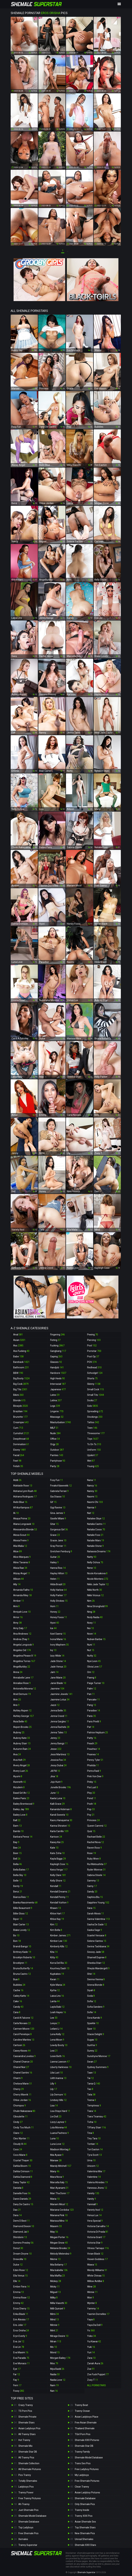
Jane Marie (58, 1677)
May (54, 2231)
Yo (91, 2330)
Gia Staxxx (57, 1496)
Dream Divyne (22, 2253)
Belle (17, 1880)
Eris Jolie (19, 2325)
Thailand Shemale (85, 2428)
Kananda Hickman (61, 1809)
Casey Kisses (22, 2050)
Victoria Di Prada (97, 2231)
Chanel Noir (21, 2067)
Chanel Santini (22, 2072)
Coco (17, 2149)
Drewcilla (19, 2259)
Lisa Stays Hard (60, 2111)
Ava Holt (19, 1760)
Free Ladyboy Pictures (87, 2469)
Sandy (92, 1891)
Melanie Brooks (60, 2248)
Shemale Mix (25, 2445)
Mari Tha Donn (59, 2193)
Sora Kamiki (94, 2017)
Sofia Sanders (95, 2006)
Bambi (18, 1831)
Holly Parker (58, 1595)
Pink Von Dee (95, 1776)
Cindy (18, 2122)
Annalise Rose (22, 1683)
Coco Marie (20, 2155)
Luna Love (57, 2144)
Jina (54, 1776)
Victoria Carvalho (98, 2226)
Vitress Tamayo (98, 2248)
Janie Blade (58, 1683)
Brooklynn (20, 1963)
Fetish (18, 1466)
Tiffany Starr (96, 2127)
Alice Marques (22, 1557)
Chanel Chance (23, 2061)
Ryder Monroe (96, 1869)
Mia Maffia (57, 2275)
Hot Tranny (24, 2440)
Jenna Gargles (59, 1721)
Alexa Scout (21, 1535)
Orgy (54, 1444)
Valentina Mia (96, 2171)
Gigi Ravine (57, 1507)
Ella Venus (20, 2275)
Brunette (20, 1416)
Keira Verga (58, 1869)
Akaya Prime (21, 1518)
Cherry (18, 2089)
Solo (92, 1405)
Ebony (19, 1449)
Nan (54, 2390)
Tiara (91, 2111)
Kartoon (56, 1836)
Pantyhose (57, 1460)
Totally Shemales (27, 2480)
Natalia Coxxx (96, 1529)
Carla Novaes (22, 2023)
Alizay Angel (21, 1573)
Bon (17, 1941)
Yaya (91, 2319)
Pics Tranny (24, 2475)
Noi (90, 1628)
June (54, 1792)
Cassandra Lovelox (24, 2056)
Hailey (54, 1562)
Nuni (91, 1644)
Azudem (19, 1787)
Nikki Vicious (95, 1595)
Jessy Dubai (58, 1765)
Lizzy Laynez (58, 2122)
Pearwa (93, 1754)
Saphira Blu (95, 1897)
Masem (56, 2226)
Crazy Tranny (25, 2405)
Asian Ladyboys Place (86, 2416)
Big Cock (21, 1384)
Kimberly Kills (59, 1946)
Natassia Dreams (98, 1551)
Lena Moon (57, 2039)
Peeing (92, 1334)
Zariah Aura (95, 2363)
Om (90, 1672)
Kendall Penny (59, 1897)
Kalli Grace (57, 1803)
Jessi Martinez (59, 1754)
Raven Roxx (94, 1847)
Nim (91, 1600)
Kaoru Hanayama (61, 1820)
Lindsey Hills (58, 2100)
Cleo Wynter (21, 2138)
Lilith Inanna (58, 2078)
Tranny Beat (81, 2405)
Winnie (92, 2292)
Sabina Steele (96, 1875)
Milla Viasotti (58, 2303)
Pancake (93, 1699)
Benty (18, 1886)
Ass (18, 1345)
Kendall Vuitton (59, 1902)
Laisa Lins (57, 1995)
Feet (17, 1460)
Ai (16, 1513)
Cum (18, 1427)
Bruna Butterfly (23, 1968)
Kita (54, 1952)
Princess (93, 1820)
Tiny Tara (94, 2138)
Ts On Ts (94, 1444)
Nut (90, 1650)
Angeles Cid (22, 1650)
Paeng (91, 1677)
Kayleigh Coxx (59, 1864)
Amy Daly (20, 1628)
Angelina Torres (24, 1661)
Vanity (91, 2198)
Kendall (55, 1886)
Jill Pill (55, 1771)
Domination (21, 1444)
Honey (55, 1611)
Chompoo (19, 2105)
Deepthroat (21, 1438)
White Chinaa (96, 2275)
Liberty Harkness (61, 2067)
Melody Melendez (60, 2253)
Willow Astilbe (95, 2281)
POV (92, 1362)
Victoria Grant (96, 2237)
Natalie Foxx (95, 1535)
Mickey (55, 2281)
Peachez (93, 1749)
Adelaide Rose (22, 1485)
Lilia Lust (56, 2072)
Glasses (56, 1362)
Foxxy (18, 2390)
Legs (55, 1405)
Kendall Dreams (60, 1891)
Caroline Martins (23, 2039)
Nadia (55, 2374)
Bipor (17, 1919)
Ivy (53, 1650)
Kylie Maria (57, 1984)
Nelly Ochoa (95, 1562)
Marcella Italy (59, 2182)
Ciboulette (20, 2116)
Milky (54, 2297)
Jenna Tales (58, 1732)
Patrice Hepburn (97, 1732)
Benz (17, 1891)
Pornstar (94, 1351)
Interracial (58, 1384)
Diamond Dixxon (23, 2226)
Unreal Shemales (84, 2539)
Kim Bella (56, 1930)
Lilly (53, 2083)
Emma (18, 2292)
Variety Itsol (95, 2209)
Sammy (93, 1880)
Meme (55, 2259)
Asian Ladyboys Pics (29, 2428)
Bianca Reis (21, 1897)
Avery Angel (21, 1765)
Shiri (91, 1974)
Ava (17, 1754)
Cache (18, 1990)
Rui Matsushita (97, 1864)
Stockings (94, 1416)
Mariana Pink (59, 2215)
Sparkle (93, 2023)
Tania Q (93, 2083)
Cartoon (19, 2045)
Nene (91, 1568)
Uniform (94, 1449)
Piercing (94, 1340)
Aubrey (18, 1732)
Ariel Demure (22, 1694)
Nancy (92, 1485)
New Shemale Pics (85, 2533)
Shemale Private (27, 2416)
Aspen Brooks (22, 1727)
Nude (55, 1433)
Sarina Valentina (98, 1919)
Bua (16, 1979)
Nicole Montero (97, 1578)
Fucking (57, 1345)
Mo (53, 2347)
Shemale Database (28, 2521)
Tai (90, 2078)
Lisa (54, 2105)
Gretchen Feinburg (61, 1551)
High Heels (57, 1378)
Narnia (91, 1507)
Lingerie (56, 1411)
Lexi (54, 2050)
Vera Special (95, 2220)
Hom (54, 1606)
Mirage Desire (59, 2336)
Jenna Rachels (59, 1727)
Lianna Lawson (60, 2061)
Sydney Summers (97, 2067)
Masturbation (60, 1422)
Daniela (18, 2187)
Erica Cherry (21, 2308)
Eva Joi (18, 2341)
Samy (92, 1886)
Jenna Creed (58, 1716)
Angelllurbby (21, 1666)
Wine (91, 2286)
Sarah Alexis (95, 1913)
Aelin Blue (20, 1502)
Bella (17, 1864)
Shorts (92, 1378)
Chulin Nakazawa (24, 2111)
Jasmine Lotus (59, 1699)
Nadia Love (57, 2379)
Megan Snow (59, 2242)
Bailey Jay (21, 1809)
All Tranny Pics (26, 2457)
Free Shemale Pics (28, 2533)
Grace (55, 1535)
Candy (18, 2006)
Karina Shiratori (60, 1825)
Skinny (93, 1384)
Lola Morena (58, 2127)
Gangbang (58, 1351)
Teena (91, 2100)
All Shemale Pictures (29, 2469)
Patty (91, 1738)
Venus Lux (94, 2215)
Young (93, 1466)
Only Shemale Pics (85, 2504)
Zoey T (92, 2379)
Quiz (91, 1831)
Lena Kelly (57, 2034)
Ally (16, 1584)
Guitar (55, 1557)
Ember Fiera (21, 2286)
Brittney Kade (22, 1952)
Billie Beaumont (22, 1908)
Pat (90, 1727)
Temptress (94, 2105)
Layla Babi (57, 2006)
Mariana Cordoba (62, 2209)
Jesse (55, 1749)
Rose (91, 1853)
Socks (92, 1400)
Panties (56, 1455)
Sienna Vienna (96, 1979)
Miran (55, 2341)
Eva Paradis (21, 2358)
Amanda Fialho (23, 1589)
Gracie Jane (58, 1540)
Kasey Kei (57, 1842)
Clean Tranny (82, 2486)
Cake (17, 2001)
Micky (55, 2286)
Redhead (94, 1367)
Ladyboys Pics (26, 2486)
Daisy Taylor (21, 2182)
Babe (18, 1356)
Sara (91, 1908)
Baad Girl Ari (21, 1792)
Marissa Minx (59, 2220)
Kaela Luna (57, 1798)
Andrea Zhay (21, 1639)
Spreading (95, 1411)
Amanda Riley (22, 1595)
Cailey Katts (21, 1995)
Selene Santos (96, 1941)
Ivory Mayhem (59, 1644)
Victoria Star (94, 2242)
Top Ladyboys (25, 2527)
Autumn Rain (22, 1749)
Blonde (19, 1400)
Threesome (95, 1433)
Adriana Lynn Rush (25, 1491)
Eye (16, 2369)
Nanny (92, 1491)
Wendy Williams (97, 2270)
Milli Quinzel (57, 2308)
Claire (18, 2133)
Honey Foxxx (58, 1617)
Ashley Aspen (22, 1710)
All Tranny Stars (27, 2434)
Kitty (54, 1957)
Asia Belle (20, 1721)
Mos (54, 2363)
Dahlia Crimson (23, 2171)
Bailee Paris (21, 1798)
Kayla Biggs (58, 1858)
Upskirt (92, 1455)
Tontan (92, 2144)
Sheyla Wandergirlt (98, 1968)
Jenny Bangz (59, 1743)
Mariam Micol (59, 2204)
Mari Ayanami (59, 2187)
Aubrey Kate (21, 1738)
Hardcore (58, 1373)
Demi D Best (21, 2220)
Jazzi (54, 1705)
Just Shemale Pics (28, 2510)
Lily (53, 2089)
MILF (54, 1427)
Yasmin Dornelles (98, 2314)
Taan (91, 2072)
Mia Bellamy (58, 2264)
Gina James (57, 1513)
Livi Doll (55, 2116)
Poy (91, 1814)
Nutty (91, 1655)
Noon (91, 1633)
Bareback (21, 1362)
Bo (16, 1935)
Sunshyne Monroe (98, 2056)
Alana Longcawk (23, 1524)
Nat (90, 1513)
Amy (17, 1622)
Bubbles (19, 1984)
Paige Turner (95, 1683)
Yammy (93, 2308)
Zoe (91, 2369)
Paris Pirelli (94, 1721)
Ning (91, 1611)
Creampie (21, 1422)
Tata (91, 2094)
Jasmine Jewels (61, 1694)
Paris (91, 1716)
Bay (16, 1842)
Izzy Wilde (57, 1655)
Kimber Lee (58, 1941)
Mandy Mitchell (60, 2166)
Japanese (58, 1389)
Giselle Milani (58, 1518)
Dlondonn (20, 2237)
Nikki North (94, 1589)
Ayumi (17, 1776)
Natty (91, 1557)
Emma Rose (21, 2297)
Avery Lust (20, 1771)
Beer (17, 1853)
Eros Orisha (21, 2330)
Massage (56, 1416)
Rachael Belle (96, 1836)
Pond (91, 1798)
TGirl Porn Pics (82, 2434)
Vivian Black (95, 2253)
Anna (17, 1672)
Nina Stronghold (97, 1606)
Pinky (91, 1781)
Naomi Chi (95, 1502)
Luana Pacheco (59, 2133)
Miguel (55, 2292)
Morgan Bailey (60, 2358)
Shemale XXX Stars (85, 2545)
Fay (16, 2379)
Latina (56, 1400)
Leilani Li (56, 2028)
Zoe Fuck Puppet (98, 2374)
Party (54, 1466)
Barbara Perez (22, 1836)
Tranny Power (26, 2492)
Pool (92, 1345)
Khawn (55, 1908)
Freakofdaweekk (61, 1485)
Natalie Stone (95, 1546)
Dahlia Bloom (22, 2166)
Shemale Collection (28, 2463)
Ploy (91, 1792)
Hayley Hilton (58, 1573)
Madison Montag (60, 2149)
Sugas (92, 2039)
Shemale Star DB (27, 2451)
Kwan (54, 1979)
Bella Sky (19, 1875)
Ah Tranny (24, 2504)
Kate (54, 1847)
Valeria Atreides (97, 2182)
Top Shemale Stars (85, 2527)
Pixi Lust (92, 1787)
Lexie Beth (57, 2056)
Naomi (92, 1496)
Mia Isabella (59, 2270)
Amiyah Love (22, 1611)
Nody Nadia (95, 1617)
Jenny (55, 1738)
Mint (54, 2330)
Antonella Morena (24, 1688)
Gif (53, 1502)
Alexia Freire (21, 1540)
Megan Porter (59, 2237)
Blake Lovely (21, 1930)
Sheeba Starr (96, 1963)
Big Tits (20, 1389)
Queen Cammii (97, 1825)
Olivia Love (94, 1666)
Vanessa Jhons (97, 2187)
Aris (16, 1705)
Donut (18, 2248)
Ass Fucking (21, 1351)
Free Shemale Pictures (87, 2480)
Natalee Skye (96, 1518)
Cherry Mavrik (22, 2094)
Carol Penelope (22, 2034)
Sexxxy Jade (95, 1952)
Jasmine (57, 1688)
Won (90, 2297)
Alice (17, 1551)
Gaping (56, 1356)
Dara (17, 2215)
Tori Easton (95, 2149)
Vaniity (93, 2193)
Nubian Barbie (96, 1639)
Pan (91, 1694)
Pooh (91, 1803)
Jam (54, 1672)
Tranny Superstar (27, 2545)
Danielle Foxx (22, 2193)
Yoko (91, 2336)
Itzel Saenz (58, 1633)
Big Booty (21, 1378)
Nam (54, 2385)
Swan (92, 2061)
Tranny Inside (82, 2510)
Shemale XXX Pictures (87, 2440)
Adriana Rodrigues (25, 1496)
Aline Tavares (21, 1562)
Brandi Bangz (22, 1946)
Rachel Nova (95, 1842)
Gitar (54, 1524)
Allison (18, 1578)
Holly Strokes (59, 1600)
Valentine (94, 2176)
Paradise (93, 1710)
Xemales (23, 2539)
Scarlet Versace (96, 1935)
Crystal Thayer (22, 2160)
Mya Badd (57, 2369)
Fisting (55, 1340)
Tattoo (93, 1422)
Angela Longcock (23, 1644)
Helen (55, 1578)
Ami (16, 1606)
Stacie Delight (95, 2034)
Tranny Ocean (82, 2411)
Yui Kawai (94, 2341)
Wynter (92, 2303)
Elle (16, 2281)
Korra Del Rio (58, 1963)
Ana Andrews (22, 1633)
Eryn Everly (20, 2336)
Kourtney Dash (59, 1968)
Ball (16, 1820)
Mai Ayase (56, 2155)
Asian (19, 1340)
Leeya (55, 2023)
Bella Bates (21, 1869)
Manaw (56, 2160)
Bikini (18, 1395)
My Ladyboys (82, 2475)
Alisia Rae (20, 1568)
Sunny (92, 2050)
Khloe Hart (57, 1913)
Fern (17, 2385)
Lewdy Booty (58, 2045)
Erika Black (20, 2314)
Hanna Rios (58, 1568)
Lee (53, 2017)
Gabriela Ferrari (59, 1491)
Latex (54, 1395)
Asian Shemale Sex (85, 2521)
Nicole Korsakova (97, 1573)
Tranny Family (82, 2451)
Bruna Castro (22, 1974)
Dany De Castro (23, 2204)
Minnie (54, 2325)
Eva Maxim (20, 2352)
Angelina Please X (24, 1655)
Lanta (55, 2001)
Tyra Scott (94, 2155)
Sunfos (92, 2045)
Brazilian (20, 1411)
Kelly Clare (58, 1875)
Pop (91, 1809)
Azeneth (19, 1781)
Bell (16, 1858)
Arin (17, 1699)
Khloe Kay (57, 1919)
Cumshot (21, 1433)
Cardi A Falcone (23, 2017)
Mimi (54, 2314)
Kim (54, 1924)
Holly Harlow (58, 1589)
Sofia (91, 2001)
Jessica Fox (58, 1760)
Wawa (92, 2264)
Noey (91, 1622)
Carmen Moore (23, 2028)
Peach (92, 1743)
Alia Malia (20, 1546)
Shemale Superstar (86, 2572)
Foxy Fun (56, 1480)
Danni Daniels (22, 2198)
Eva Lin (18, 2347)
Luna (54, 2138)
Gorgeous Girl (59, 1529)
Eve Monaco (21, 2363)
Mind (54, 2319)
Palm (91, 1688)
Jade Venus (58, 1666)
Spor (91, 2028)
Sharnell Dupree (96, 1957)
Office (55, 1438)
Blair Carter (21, 1924)
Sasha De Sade (97, 1924)
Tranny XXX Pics (83, 2515)
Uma (91, 2160)
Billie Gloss (20, 1913)
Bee (17, 1847)
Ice (53, 1628)
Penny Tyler (95, 1760)
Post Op (93, 1356)
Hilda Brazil (57, 1584)
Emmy (18, 2303)
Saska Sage (94, 1930)
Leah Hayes (58, 2012)
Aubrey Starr (21, 1743)
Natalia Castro (96, 1524)
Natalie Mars (95, 1540)
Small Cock (95, 1389)
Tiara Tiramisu (96, 2116)
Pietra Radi (94, 1771)
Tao (90, 2089)
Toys (92, 1438)
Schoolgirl (94, 1373)
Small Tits (95, 1395)
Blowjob (20, 1405)
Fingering (57, 1334)
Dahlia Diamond (22, 2176)
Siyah (91, 1990)
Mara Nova (57, 2176)
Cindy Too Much (23, 2127)
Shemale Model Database (32, 2515)
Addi (17, 1480)
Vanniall (92, 2204)
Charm (18, 2078)
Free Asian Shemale (86, 2422)
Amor (18, 1617)
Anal (18, 1334)
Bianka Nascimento (25, 1902)
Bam (17, 1825)
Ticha (91, 2122)
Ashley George (23, 1716)
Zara (91, 2358)
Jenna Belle (58, 1710)
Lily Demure (58, 2094)
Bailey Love (20, 1814)
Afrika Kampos (23, 1507)
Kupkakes (57, 1974)
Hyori (54, 1622)
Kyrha (55, 1990)
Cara (16, 2012)
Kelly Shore (57, 1880)
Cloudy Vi (19, 2144)
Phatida (93, 1765)
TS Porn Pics (25, 2411)
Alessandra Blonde (25, 1529)
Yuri (91, 2352)
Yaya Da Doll (94, 2325)
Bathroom (21, 1367)
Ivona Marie (58, 1639)
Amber (18, 1600)
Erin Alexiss (21, 2319)
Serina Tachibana (98, 1946)
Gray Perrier (58, 1546)
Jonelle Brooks (60, 1787)
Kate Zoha (57, 1853)
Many (54, 2171)
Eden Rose (20, 2270)
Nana (91, 1480)
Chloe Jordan (22, 2100)
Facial (18, 1455)
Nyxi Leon (94, 1661)
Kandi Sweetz (59, 1814)
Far (16, 2374)
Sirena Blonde (95, 1984)
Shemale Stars (26, 2422)
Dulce (18, 2264)
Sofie (91, 2012)
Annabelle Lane (23, 1677)
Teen (92, 1427)
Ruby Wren (94, 1858)
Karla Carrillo (59, 1831)
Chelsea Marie (22, 2083)
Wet (91, 1460)
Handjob (57, 1367)
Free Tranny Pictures (29, 2498)
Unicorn (93, 2166)
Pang (91, 1705)
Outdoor (57, 1449)
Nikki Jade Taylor (98, 1584)
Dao (17, 2209)
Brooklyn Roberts (24, 1957)
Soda (91, 1995)
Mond (55, 2352)
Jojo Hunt (56, 1781)
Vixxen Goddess (97, 2259)
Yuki (91, 2347)
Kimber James (60, 1935)
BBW (18, 1373)
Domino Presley (23, 2242)
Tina (90, 2133)
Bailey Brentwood (23, 1803)
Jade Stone (58, 1661)
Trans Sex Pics (83, 2463)
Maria (55, 2198)
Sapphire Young (98, 1902)
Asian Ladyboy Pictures (87, 2492)
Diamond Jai (21, 2231)
